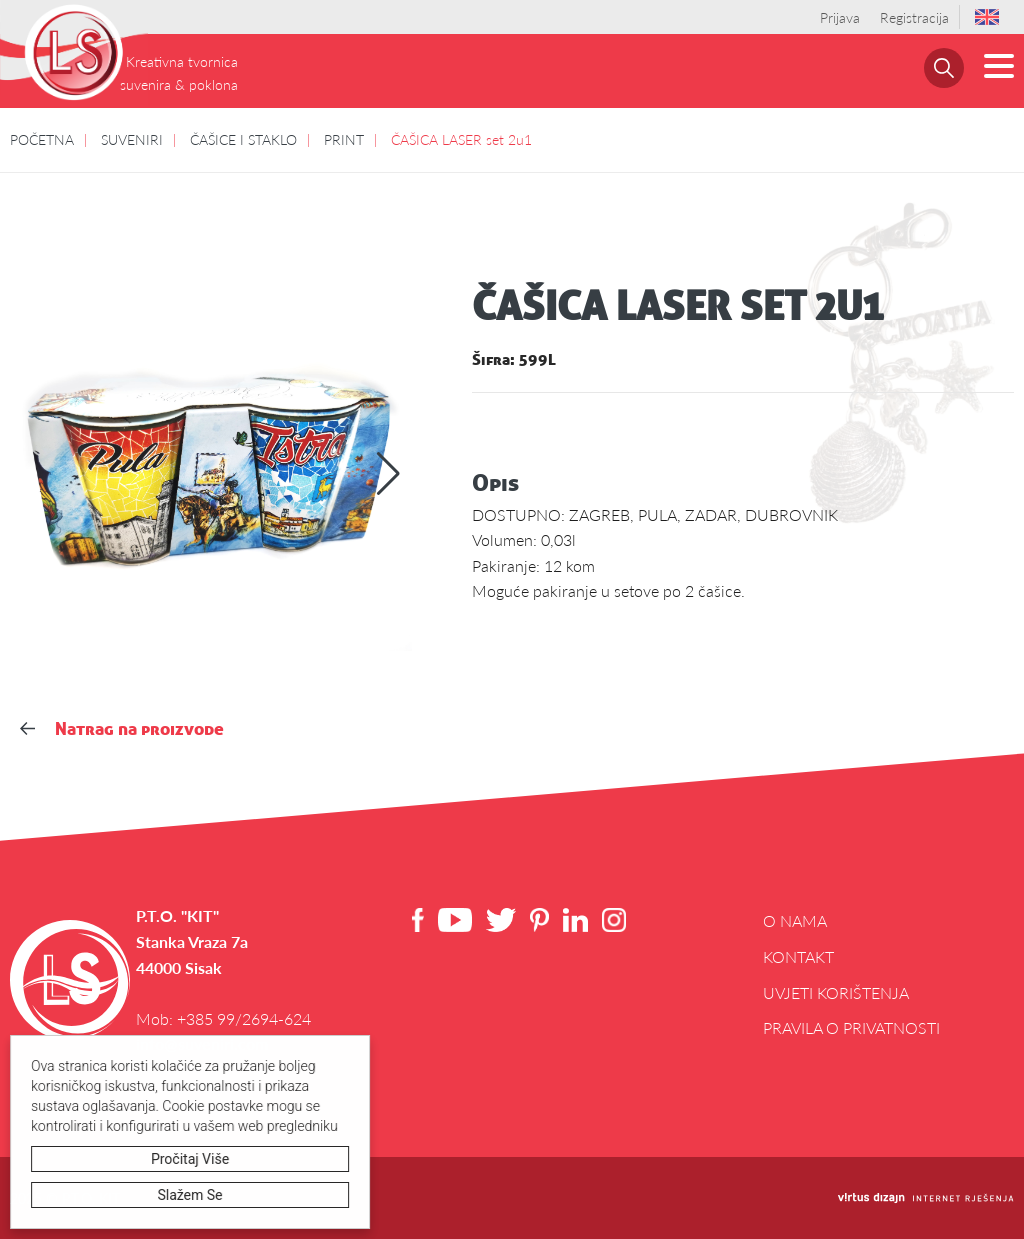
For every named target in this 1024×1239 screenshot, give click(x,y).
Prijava (840, 17)
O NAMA (795, 920)
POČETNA (42, 139)
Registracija (914, 17)
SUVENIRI (132, 139)
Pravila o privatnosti (851, 1027)
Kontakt (798, 956)
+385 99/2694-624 (244, 1018)
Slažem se (190, 1195)
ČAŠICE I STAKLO (243, 139)
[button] (388, 474)
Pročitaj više (190, 1159)
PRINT (344, 139)
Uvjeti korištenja (836, 992)
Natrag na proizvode (122, 728)
